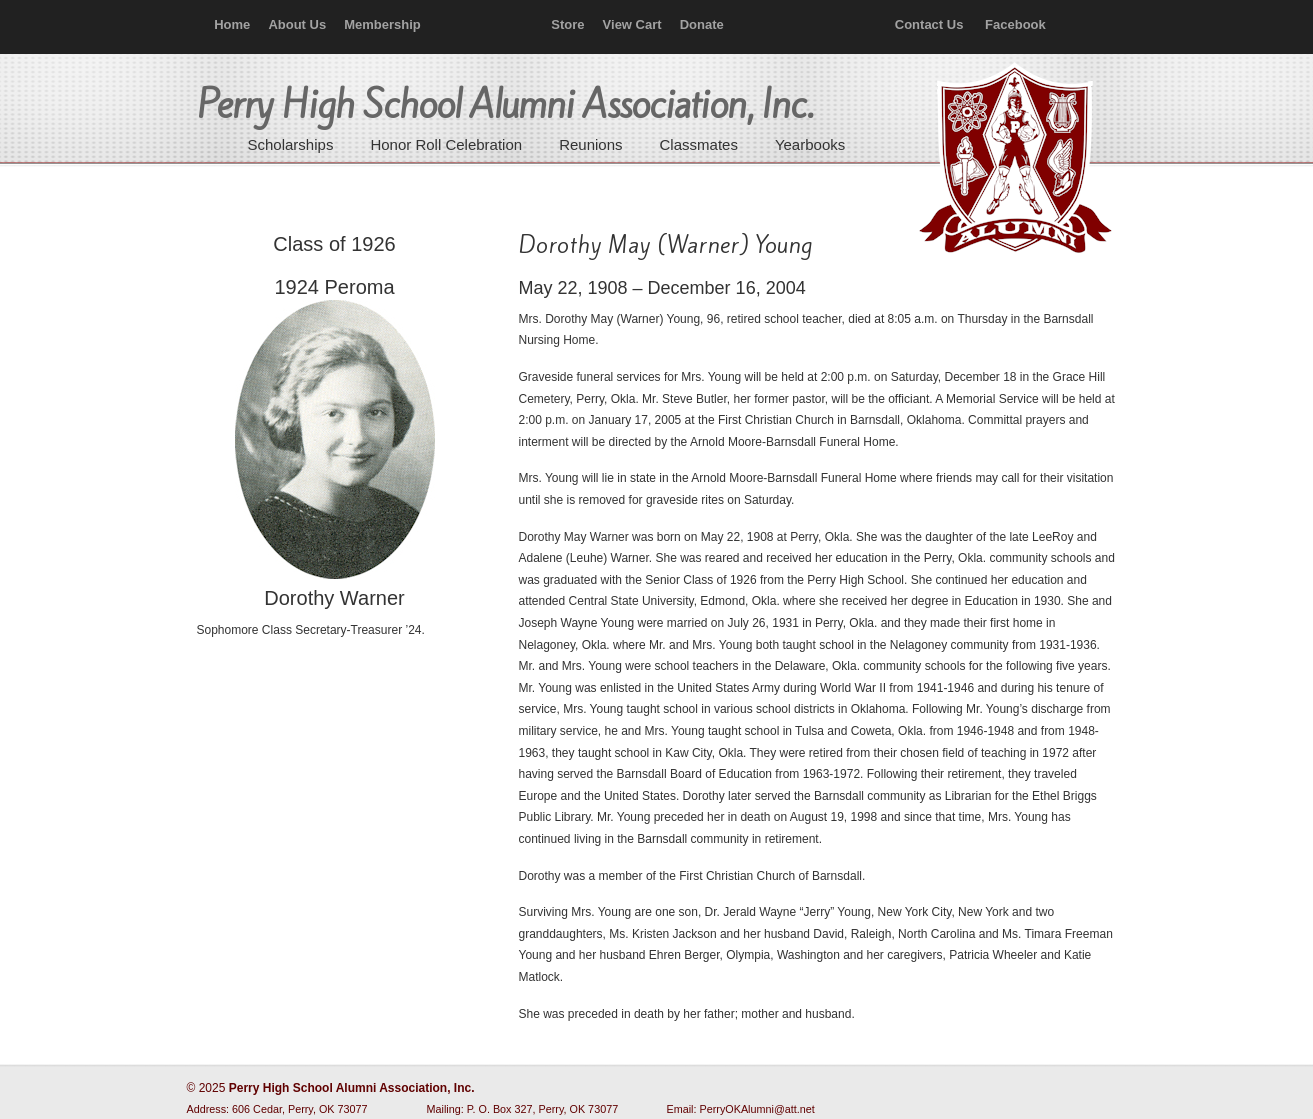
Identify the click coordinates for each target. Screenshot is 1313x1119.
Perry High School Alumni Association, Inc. (1013, 160)
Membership (382, 24)
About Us (297, 24)
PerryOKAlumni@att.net (757, 1109)
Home (232, 24)
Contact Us (929, 24)
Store (567, 24)
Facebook (1015, 24)
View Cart (632, 24)
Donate (702, 24)
